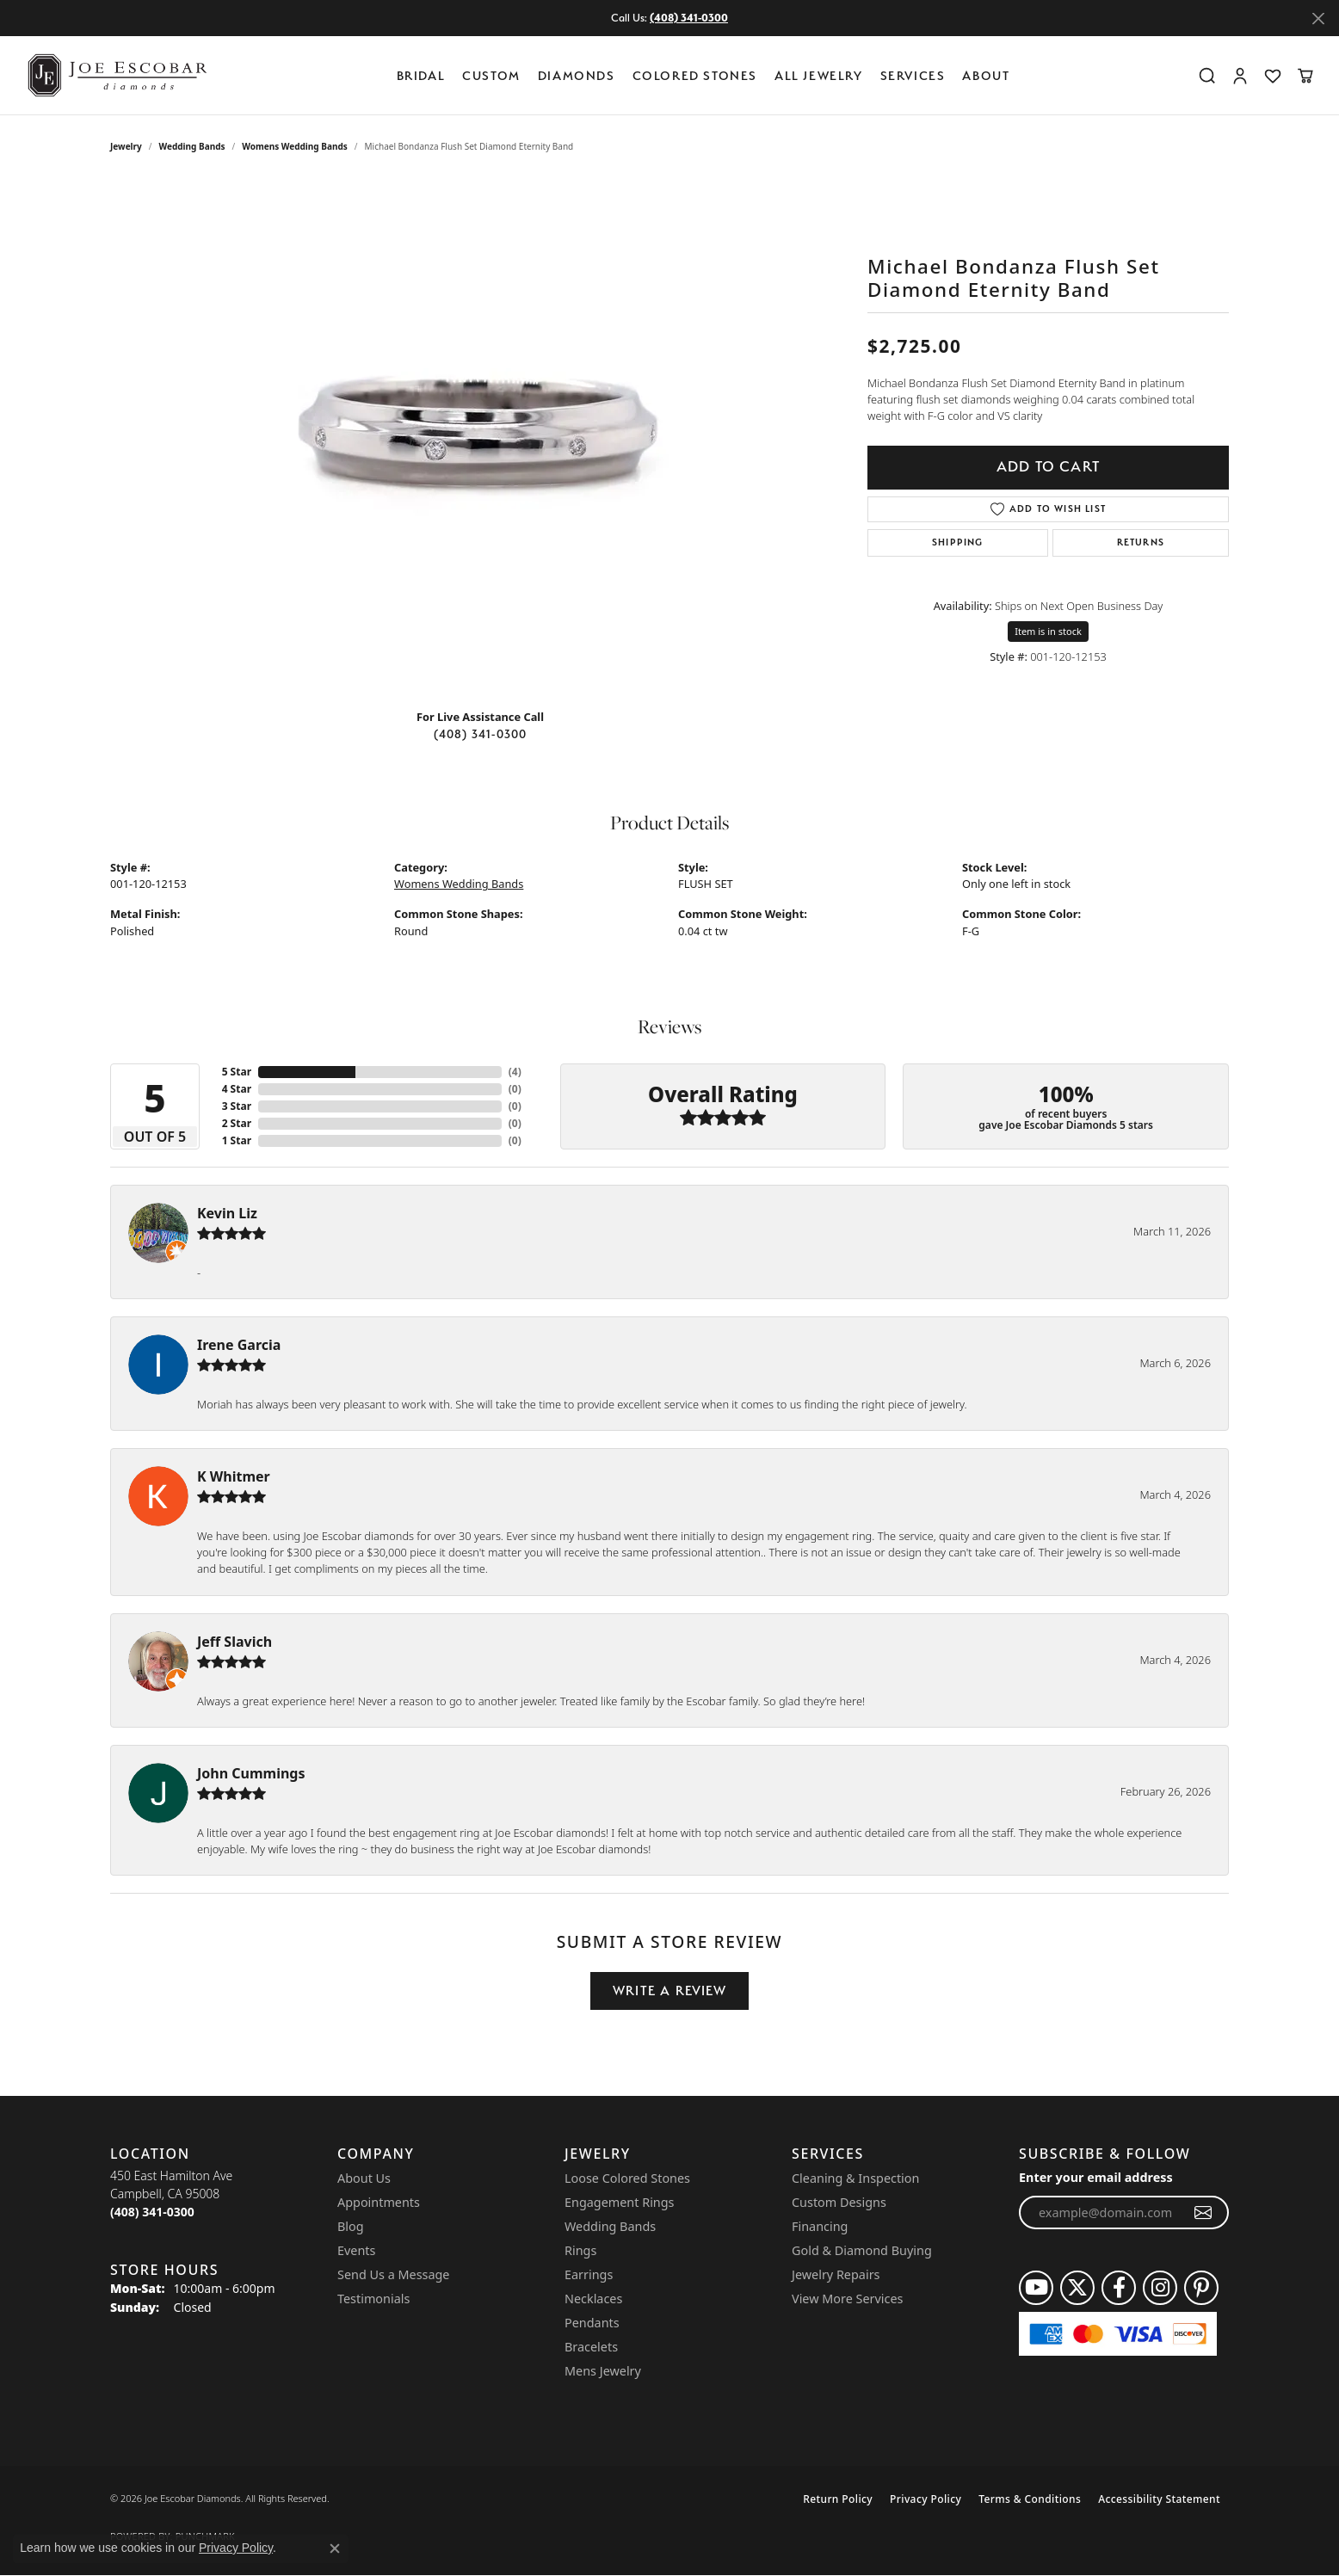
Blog (350, 2226)
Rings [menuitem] (580, 2250)
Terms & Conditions (1029, 2499)
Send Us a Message (393, 2274)
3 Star (236, 1106)
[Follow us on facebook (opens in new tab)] (1118, 2288)
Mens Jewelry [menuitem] (603, 2371)
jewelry (126, 146)
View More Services (847, 2298)
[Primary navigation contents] (707, 75)
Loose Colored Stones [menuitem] (627, 2178)
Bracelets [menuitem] (591, 2347)
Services (913, 75)
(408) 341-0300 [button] (689, 17)
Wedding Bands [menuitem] (610, 2226)
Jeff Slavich (234, 1641)
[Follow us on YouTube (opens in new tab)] (1036, 2288)
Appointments (378, 2202)
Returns (1140, 542)
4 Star (236, 1089)
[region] (480, 437)
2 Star (236, 1123)
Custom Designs (839, 2202)
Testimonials (373, 2298)
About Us (364, 2178)
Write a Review (669, 1990)
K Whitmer (233, 1476)
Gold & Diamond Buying (862, 2250)
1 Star (236, 1140)
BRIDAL (421, 75)
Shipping (958, 542)
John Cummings (251, 1773)
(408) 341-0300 (481, 734)
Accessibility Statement (1159, 2499)
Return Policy (838, 2499)
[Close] (1318, 18)
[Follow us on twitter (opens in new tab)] (1077, 2288)
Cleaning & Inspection (855, 2178)
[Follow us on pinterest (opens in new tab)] (1201, 2288)
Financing (820, 2226)
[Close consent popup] (335, 2548)
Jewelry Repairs (835, 2274)
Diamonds (576, 75)
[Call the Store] (152, 2211)
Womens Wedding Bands (295, 146)
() (515, 1071)
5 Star (236, 1071)
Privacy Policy (925, 2499)
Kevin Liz (227, 1213)
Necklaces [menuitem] (593, 2298)
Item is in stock (1048, 631)
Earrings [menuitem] (589, 2274)
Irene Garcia (239, 1344)
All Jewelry (818, 75)
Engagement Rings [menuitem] (620, 2202)
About (985, 75)
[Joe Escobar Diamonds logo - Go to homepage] (116, 75)
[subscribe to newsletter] (1203, 2212)
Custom (491, 75)
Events (356, 2250)
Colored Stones (694, 75)
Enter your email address (1096, 2177)
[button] (1207, 76)
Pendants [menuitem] (592, 2322)
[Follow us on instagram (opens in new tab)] (1160, 2288)
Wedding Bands (192, 146)
